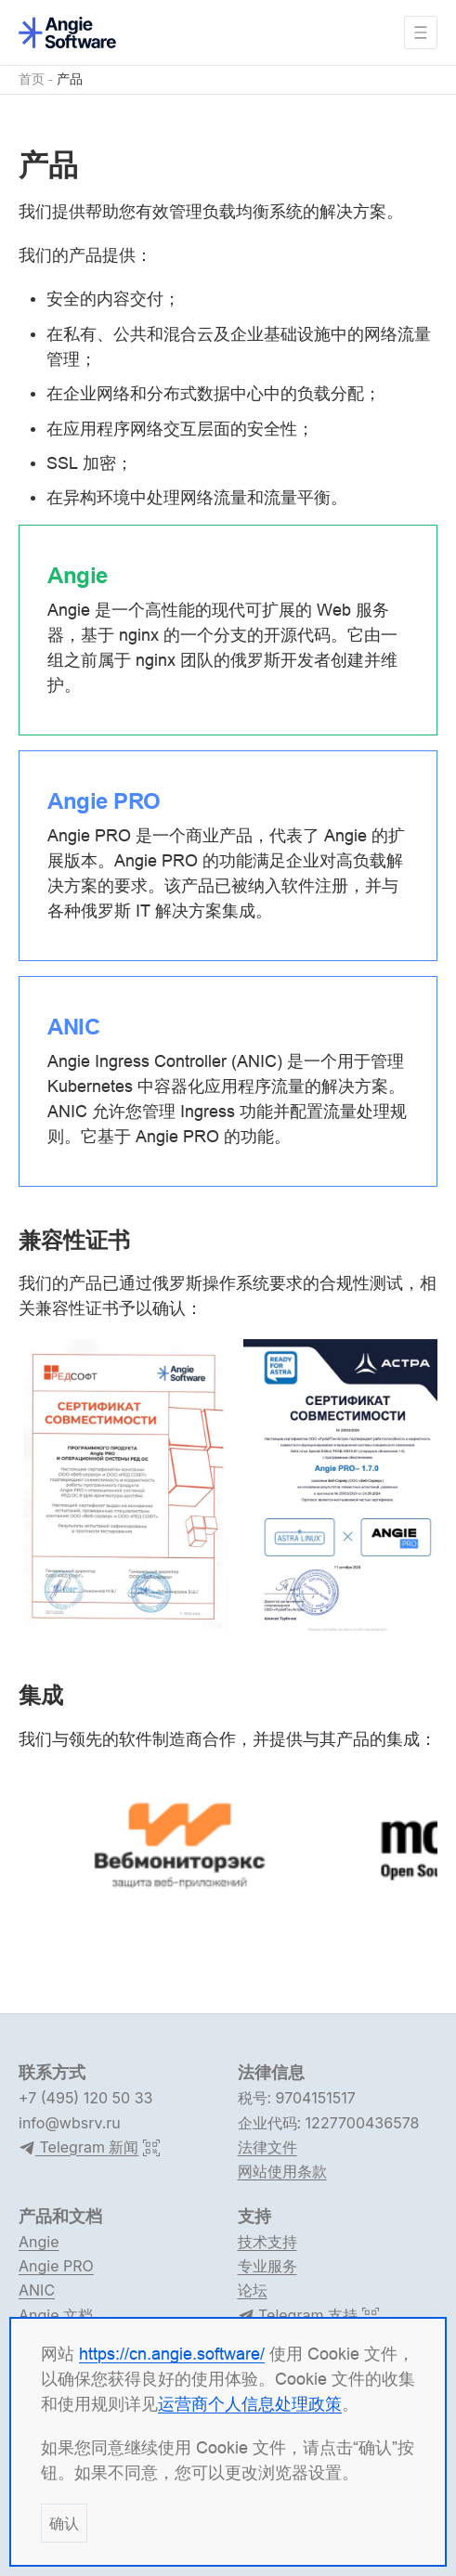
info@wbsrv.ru (70, 2122)
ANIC (37, 2290)
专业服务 (267, 2265)
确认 (64, 2523)
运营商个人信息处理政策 (250, 2403)
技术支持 (267, 2241)
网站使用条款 (282, 2171)
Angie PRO (56, 2265)
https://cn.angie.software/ (172, 2353)
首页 (32, 79)
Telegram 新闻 (78, 2148)
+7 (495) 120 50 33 (85, 2097)
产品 (70, 79)
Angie (39, 2241)
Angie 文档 (56, 2315)
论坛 (252, 2290)
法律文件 (267, 2147)
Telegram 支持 (298, 2316)
